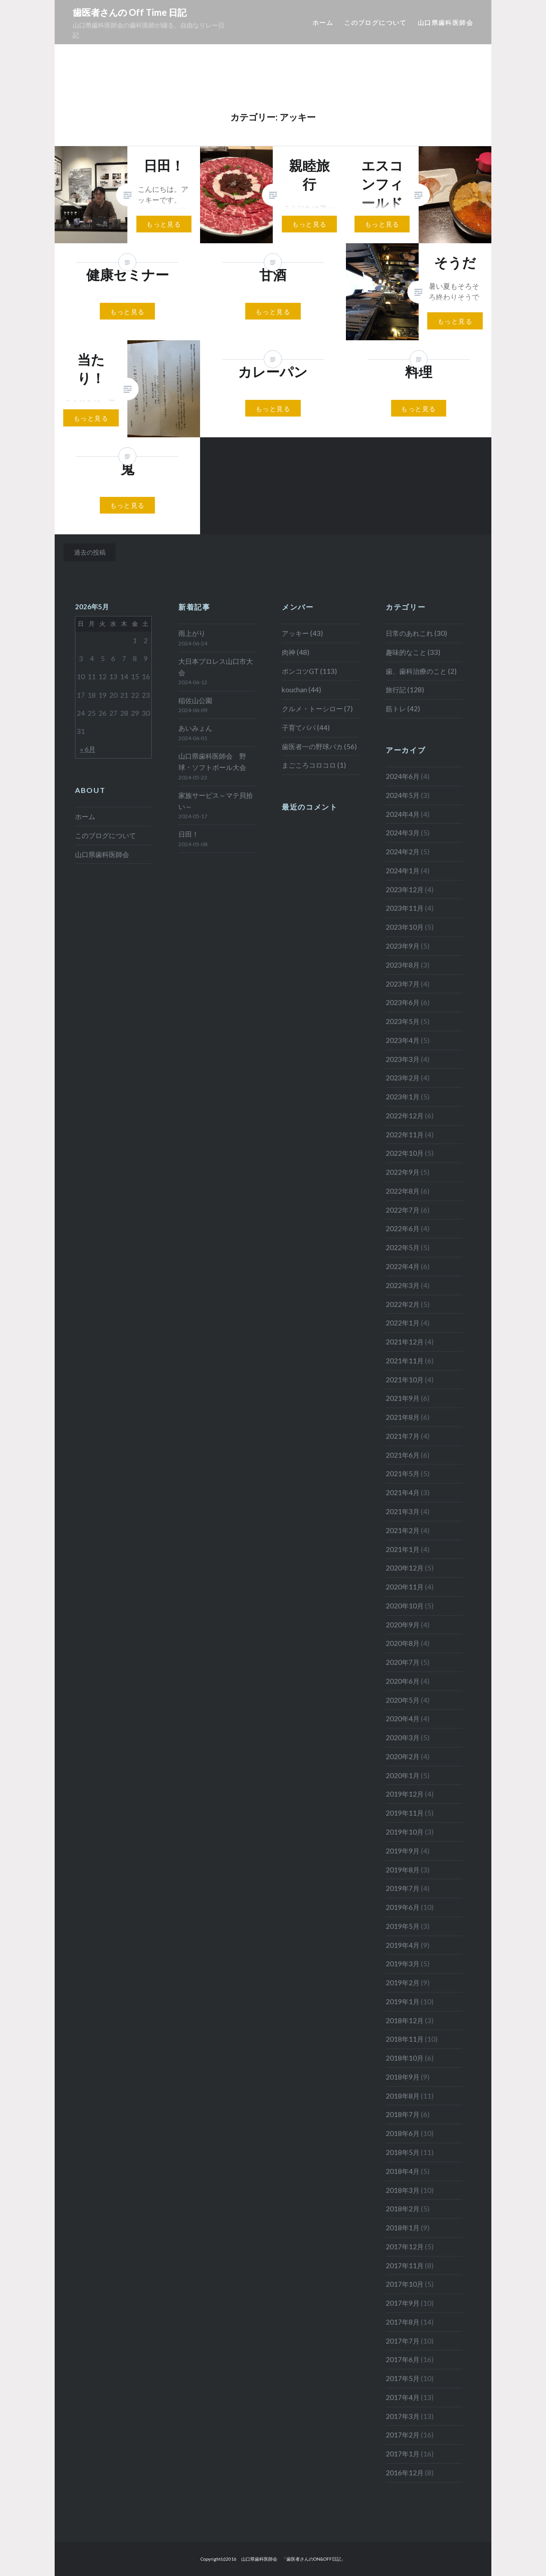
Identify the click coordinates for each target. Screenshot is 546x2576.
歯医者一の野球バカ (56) (319, 746)
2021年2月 (403, 1530)
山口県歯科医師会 (445, 22)
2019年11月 (405, 1813)
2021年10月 (405, 1380)
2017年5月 (403, 2378)
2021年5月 (403, 1473)
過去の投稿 (90, 552)
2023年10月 (405, 927)
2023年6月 (403, 1002)
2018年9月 (403, 2077)
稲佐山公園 (195, 700)
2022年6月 (403, 1228)
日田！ (188, 834)
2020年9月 (403, 1625)
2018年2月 (403, 2209)
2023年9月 (403, 946)
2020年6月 (403, 1681)
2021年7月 (403, 1436)
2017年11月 (405, 2265)
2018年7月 (403, 2114)
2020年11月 (405, 1587)
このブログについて (375, 22)
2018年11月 (405, 2039)
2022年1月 (403, 1323)
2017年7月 (403, 2341)
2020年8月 (403, 1643)
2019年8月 (403, 1870)
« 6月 (87, 749)
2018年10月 (405, 2058)
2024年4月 (403, 814)
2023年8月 (403, 965)
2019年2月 (403, 1982)
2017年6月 (403, 2359)
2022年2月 (403, 1304)
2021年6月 (403, 1455)
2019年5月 (403, 1926)
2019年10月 (405, 1832)
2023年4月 (403, 1040)
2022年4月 (403, 1266)
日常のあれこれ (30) (416, 633)
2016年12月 (405, 2473)
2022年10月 (405, 1153)
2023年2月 (403, 1078)
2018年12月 (405, 2020)
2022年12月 (405, 1116)
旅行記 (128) (405, 690)
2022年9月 (403, 1172)
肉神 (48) (295, 652)
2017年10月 (405, 2284)
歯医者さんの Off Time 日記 (130, 12)
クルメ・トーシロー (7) (317, 708)
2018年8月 (403, 2096)
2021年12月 (405, 1342)
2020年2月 (403, 1756)
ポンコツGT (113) (309, 671)
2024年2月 (403, 852)
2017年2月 (403, 2435)
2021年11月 (405, 1361)
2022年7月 (403, 1210)
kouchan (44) (301, 690)
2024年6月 (403, 776)
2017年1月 (403, 2454)
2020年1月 (403, 1775)
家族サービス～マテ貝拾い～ (215, 801)
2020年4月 (403, 1718)
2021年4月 (403, 1492)
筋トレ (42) (403, 708)
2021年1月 (403, 1549)
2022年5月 (403, 1247)
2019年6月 (403, 1907)
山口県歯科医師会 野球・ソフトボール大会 (212, 761)
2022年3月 (403, 1285)
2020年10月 (405, 1606)
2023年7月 (403, 984)
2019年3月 (403, 1964)
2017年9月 (403, 2303)
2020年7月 (403, 1662)
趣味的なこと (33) (413, 652)
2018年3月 (403, 2190)
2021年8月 (403, 1417)
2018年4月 (403, 2171)
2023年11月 (405, 908)
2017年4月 (403, 2397)
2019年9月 (403, 1851)
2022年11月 (405, 1134)
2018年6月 (403, 2133)
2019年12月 (405, 1794)
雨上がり (191, 633)
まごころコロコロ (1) (314, 765)
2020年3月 (403, 1737)
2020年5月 (403, 1700)
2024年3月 (403, 833)
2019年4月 (403, 1945)
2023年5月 (403, 1021)
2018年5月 (403, 2152)
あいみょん (195, 728)
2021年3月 (403, 1511)
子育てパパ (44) (306, 727)
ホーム (323, 22)
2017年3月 (403, 2416)
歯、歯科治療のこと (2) (421, 671)
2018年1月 (403, 2228)
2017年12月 (405, 2246)
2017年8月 (403, 2322)
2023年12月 (405, 889)
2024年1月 (403, 870)
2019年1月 (403, 2001)
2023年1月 (403, 1097)
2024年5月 (403, 795)
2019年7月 (403, 1888)
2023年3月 (403, 1059)
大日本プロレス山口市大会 (215, 666)
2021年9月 (403, 1398)
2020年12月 (405, 1568)
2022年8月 (403, 1191)
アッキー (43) (302, 633)
